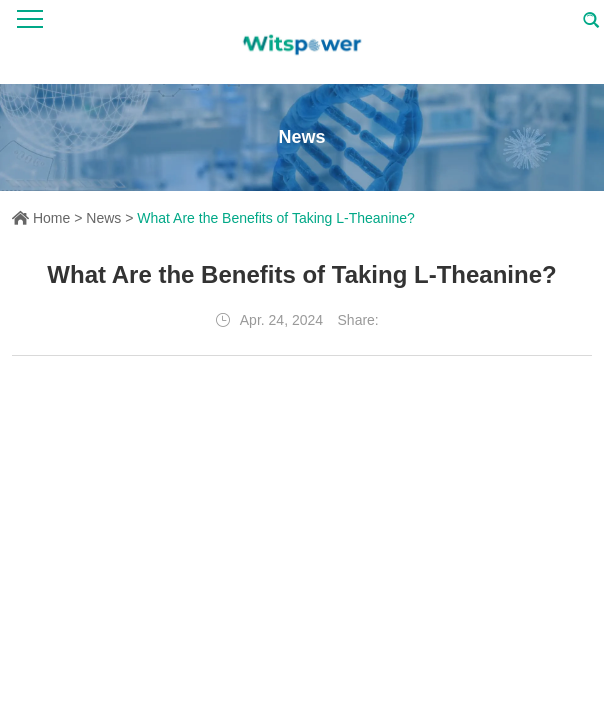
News (103, 218)
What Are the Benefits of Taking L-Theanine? (276, 218)
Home (51, 218)
